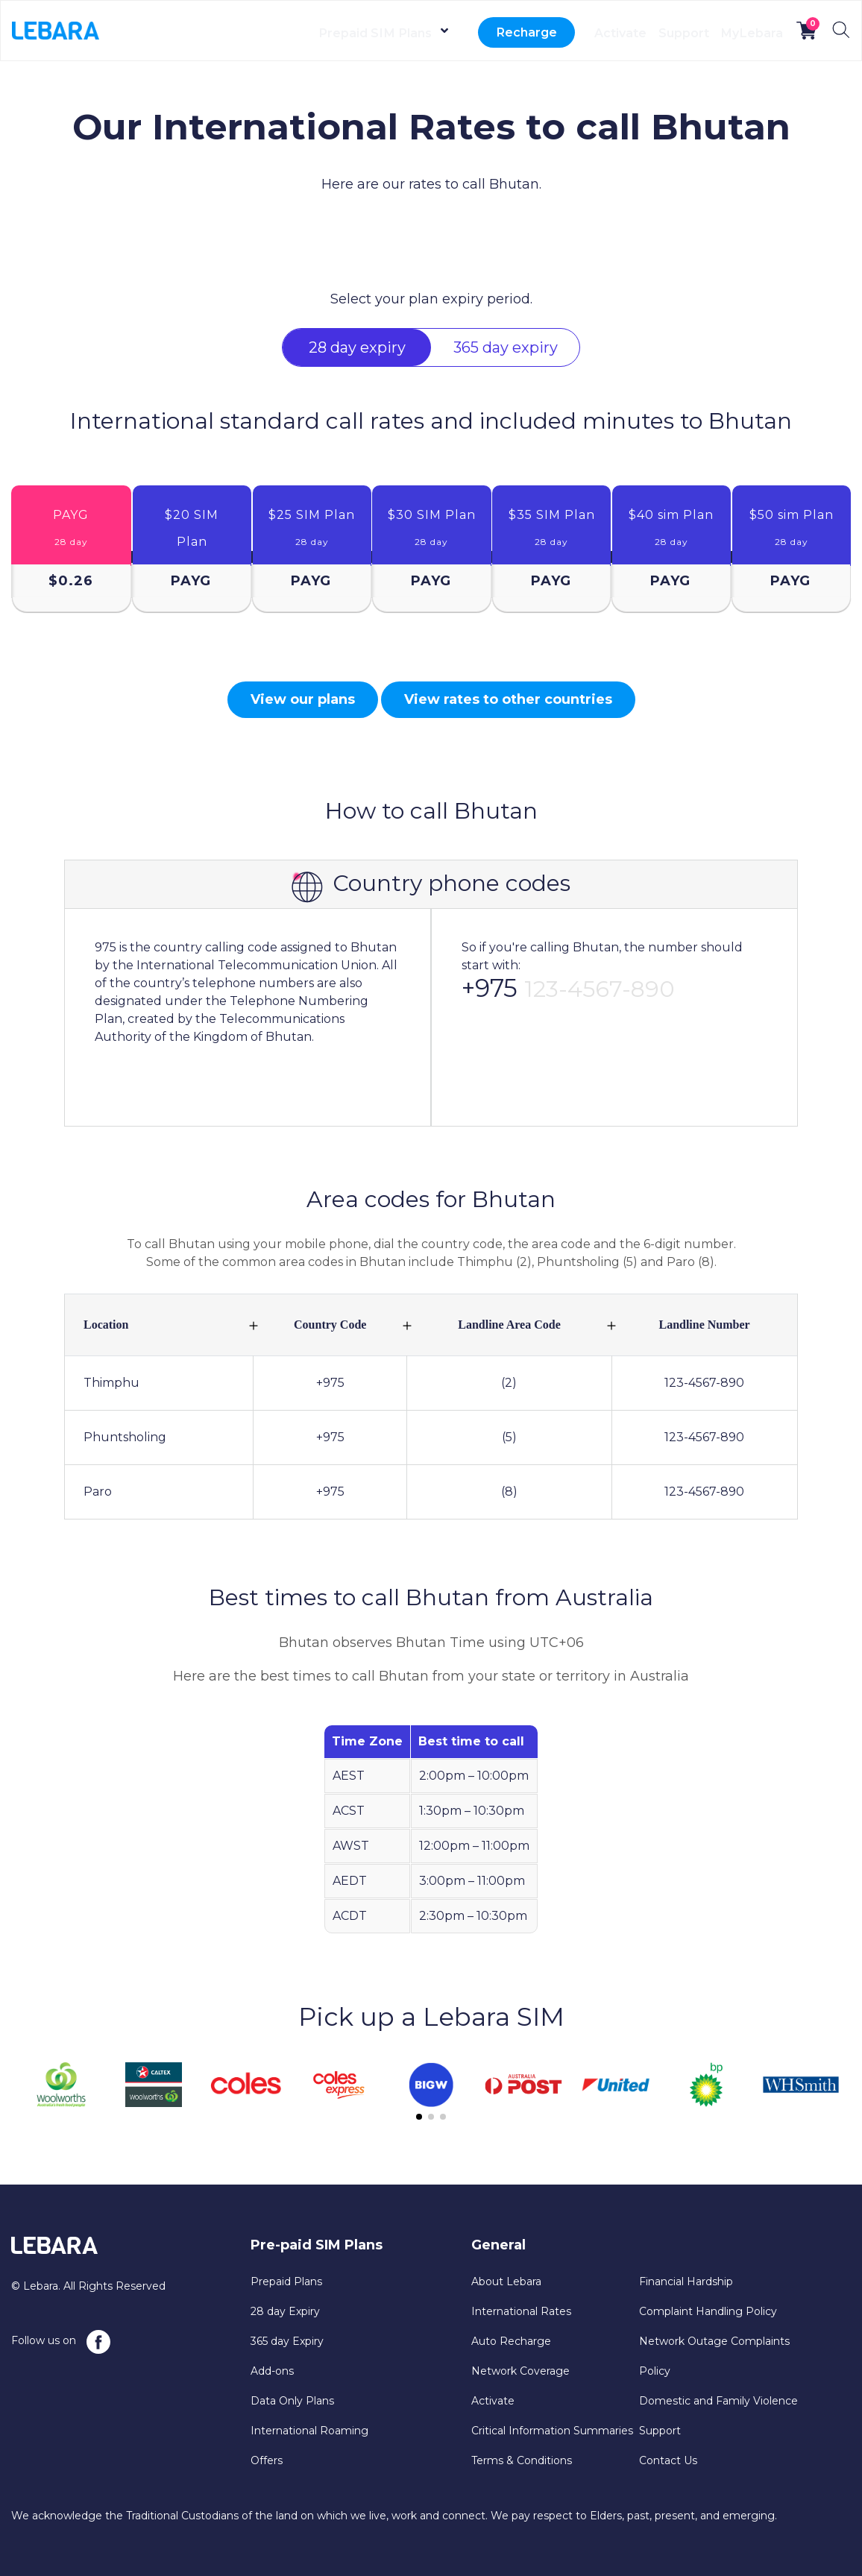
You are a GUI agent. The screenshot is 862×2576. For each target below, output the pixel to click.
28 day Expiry (285, 2311)
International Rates (521, 2311)
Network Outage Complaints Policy (714, 2356)
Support (650, 32)
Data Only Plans (292, 2400)
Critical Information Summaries (552, 2430)
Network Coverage (520, 2371)
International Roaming (309, 2430)
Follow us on (60, 2342)
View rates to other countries (508, 699)
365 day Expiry (287, 2341)
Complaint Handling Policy (708, 2311)
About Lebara (506, 2281)
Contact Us (668, 2460)
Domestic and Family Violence (718, 2400)
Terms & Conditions (521, 2460)
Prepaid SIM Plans (303, 32)
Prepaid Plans (286, 2281)
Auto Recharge (511, 2341)
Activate (565, 32)
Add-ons (272, 2371)
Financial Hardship (686, 2281)
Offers (267, 2460)
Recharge (459, 32)
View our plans (303, 699)
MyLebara (740, 32)
